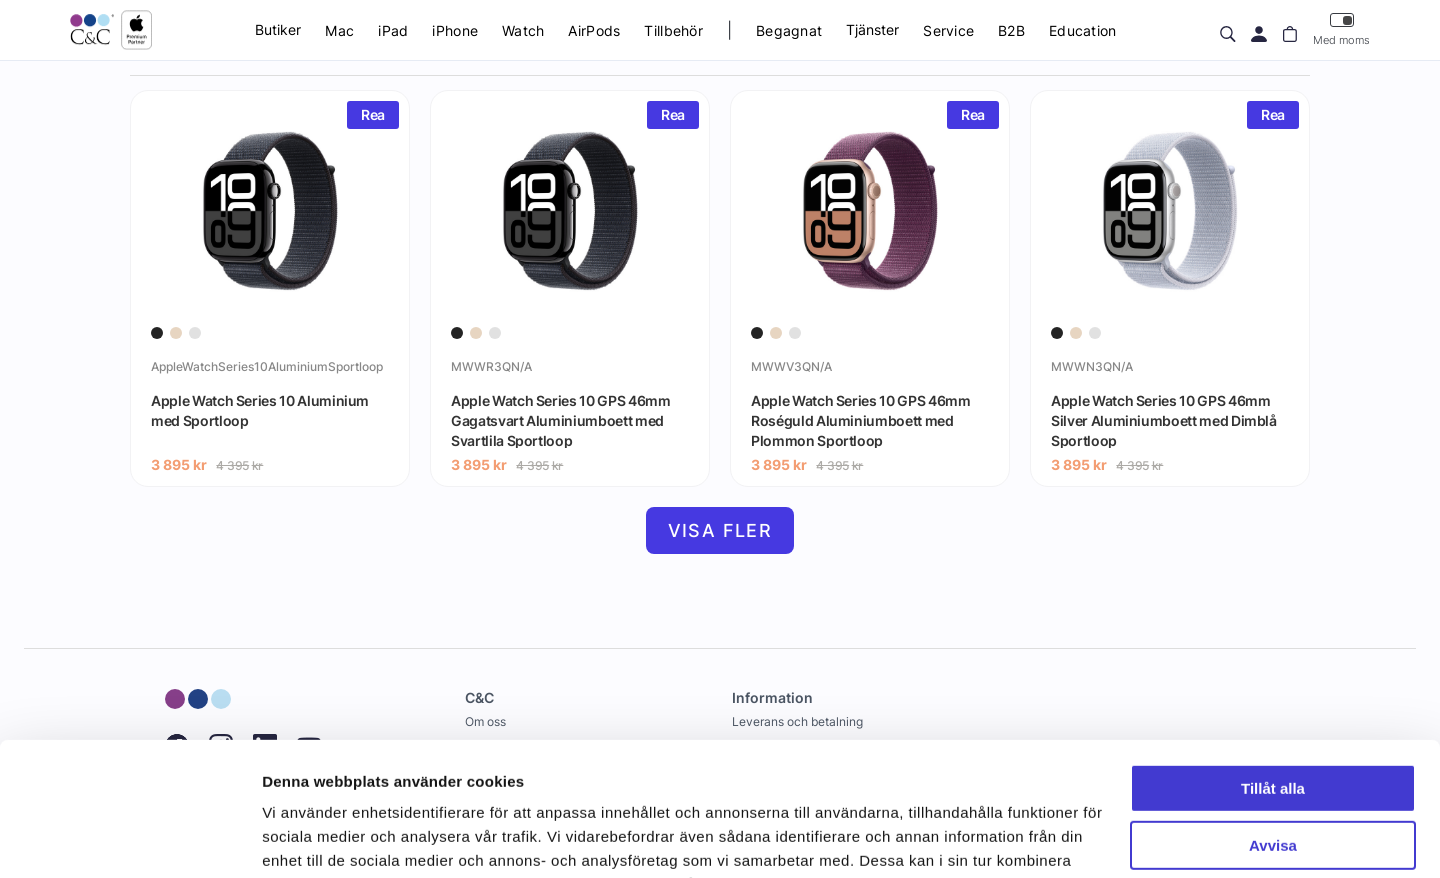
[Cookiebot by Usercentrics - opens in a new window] (129, 839)
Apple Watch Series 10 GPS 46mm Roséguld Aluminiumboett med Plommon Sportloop (861, 420)
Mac (339, 30)
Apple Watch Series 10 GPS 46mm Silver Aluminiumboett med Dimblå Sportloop (1164, 420)
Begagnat (789, 30)
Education (1083, 30)
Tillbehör (673, 30)
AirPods (594, 30)
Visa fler (720, 530)
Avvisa (1273, 719)
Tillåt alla (1273, 663)
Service (948, 30)
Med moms (1341, 29)
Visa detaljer (306, 838)
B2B (1011, 30)
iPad (393, 30)
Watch (523, 30)
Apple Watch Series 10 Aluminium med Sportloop (260, 410)
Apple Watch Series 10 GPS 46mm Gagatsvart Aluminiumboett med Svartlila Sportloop (561, 420)
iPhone (455, 30)
